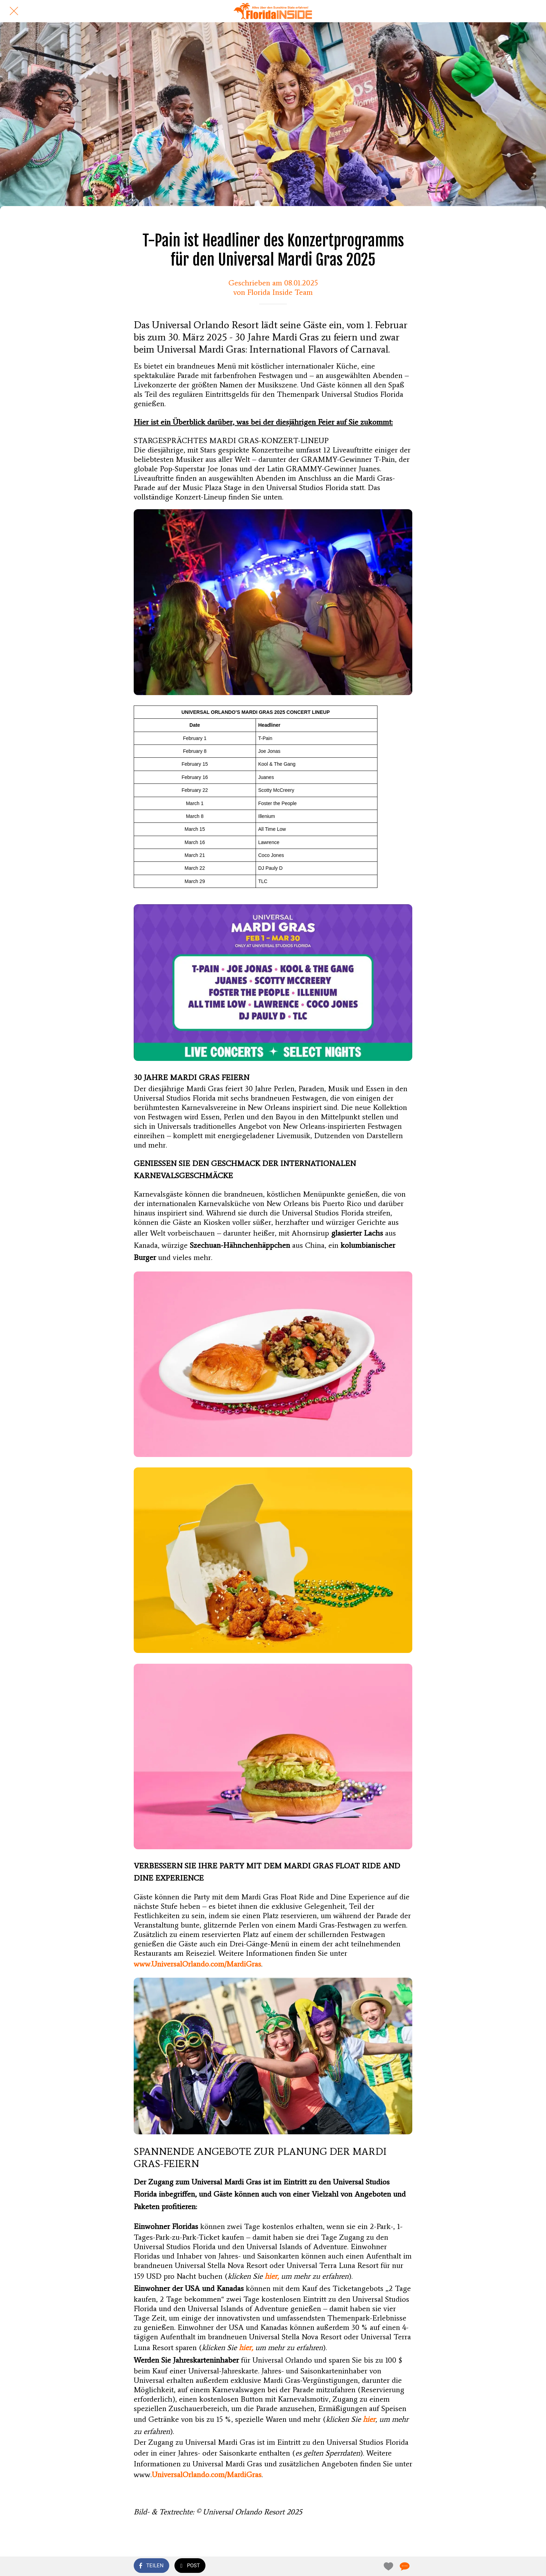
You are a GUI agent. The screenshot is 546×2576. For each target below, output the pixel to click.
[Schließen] (14, 11)
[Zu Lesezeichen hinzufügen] (387, 2566)
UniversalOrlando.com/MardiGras (207, 2474)
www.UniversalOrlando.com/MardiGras (197, 1964)
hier (369, 2419)
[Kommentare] (404, 2566)
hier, (272, 2276)
